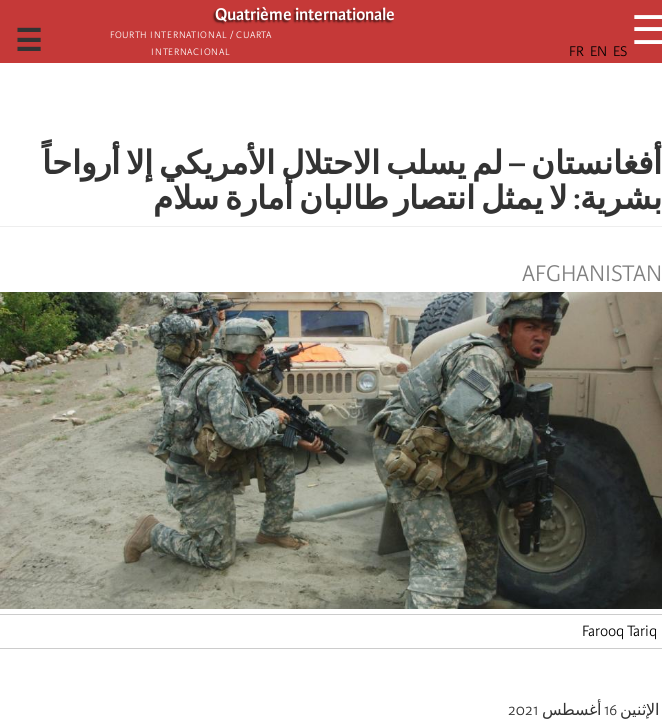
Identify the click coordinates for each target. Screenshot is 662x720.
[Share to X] (359, 105)
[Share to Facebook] (387, 105)
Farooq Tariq (619, 631)
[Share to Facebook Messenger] (331, 105)
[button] (275, 105)
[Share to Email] (303, 105)
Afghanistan (592, 274)
